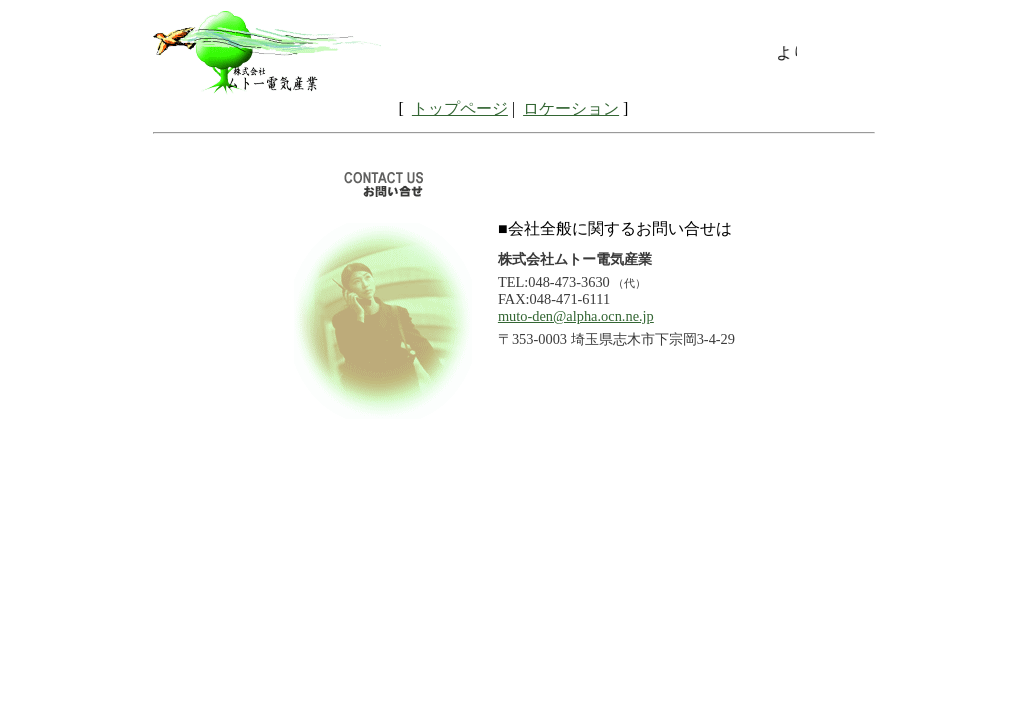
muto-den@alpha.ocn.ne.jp (576, 316)
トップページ (460, 108)
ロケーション (571, 108)
